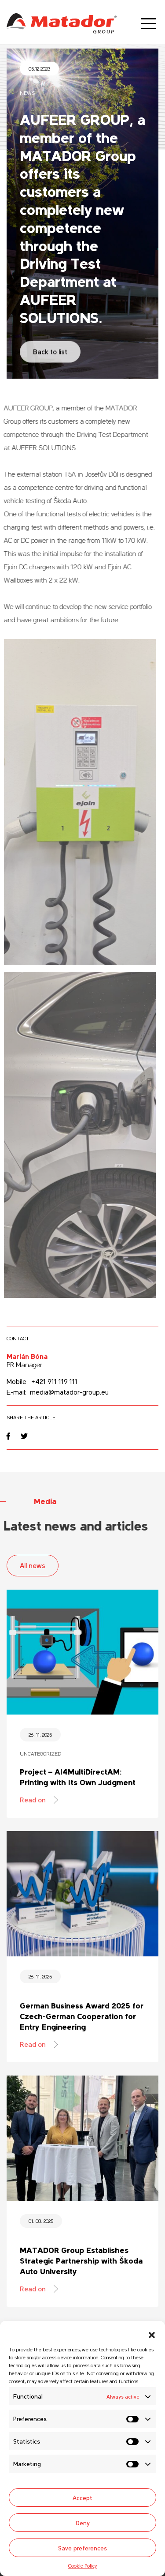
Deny (83, 2522)
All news (32, 1565)
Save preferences (82, 2547)
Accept (82, 2497)
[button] (151, 2332)
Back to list (50, 346)
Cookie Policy (82, 2565)
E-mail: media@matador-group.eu (58, 1391)
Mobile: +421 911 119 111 (42, 1381)
